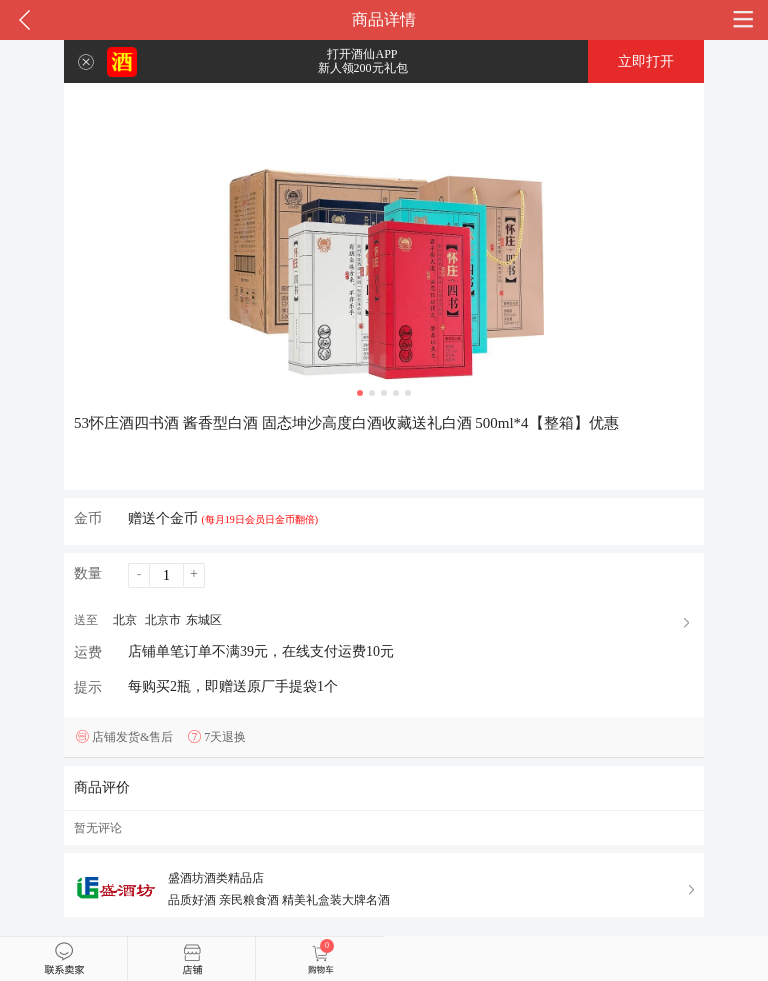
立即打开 (646, 61)
